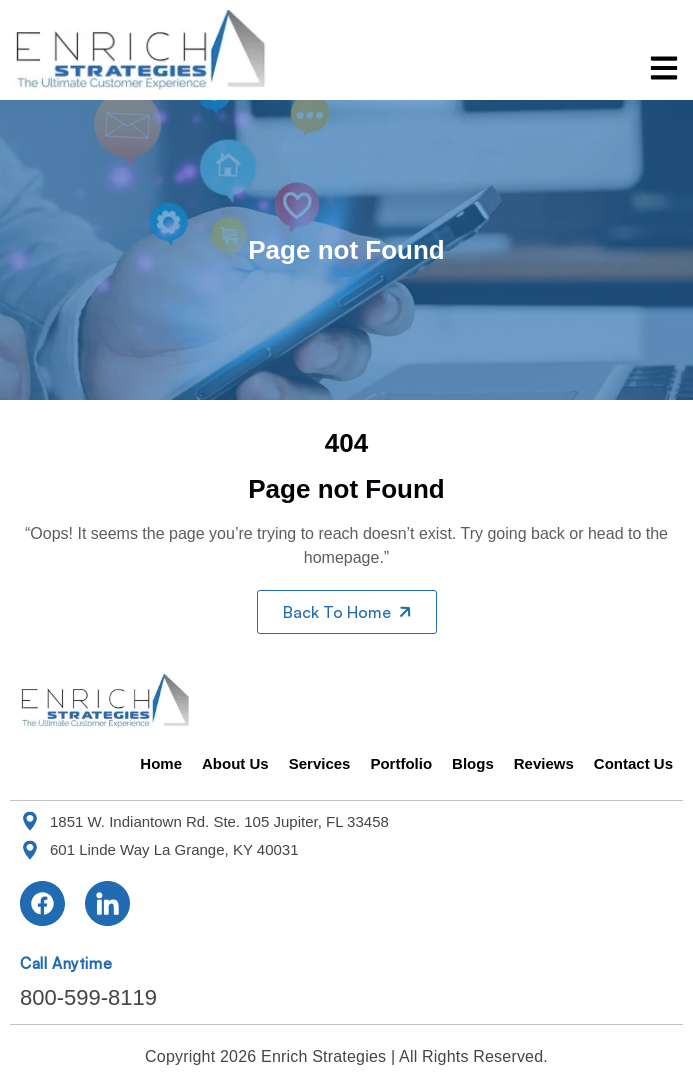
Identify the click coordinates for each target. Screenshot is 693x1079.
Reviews (544, 763)
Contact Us (633, 763)
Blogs (473, 763)
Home (161, 763)
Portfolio (401, 763)
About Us (235, 763)
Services (320, 763)
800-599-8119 (88, 997)
